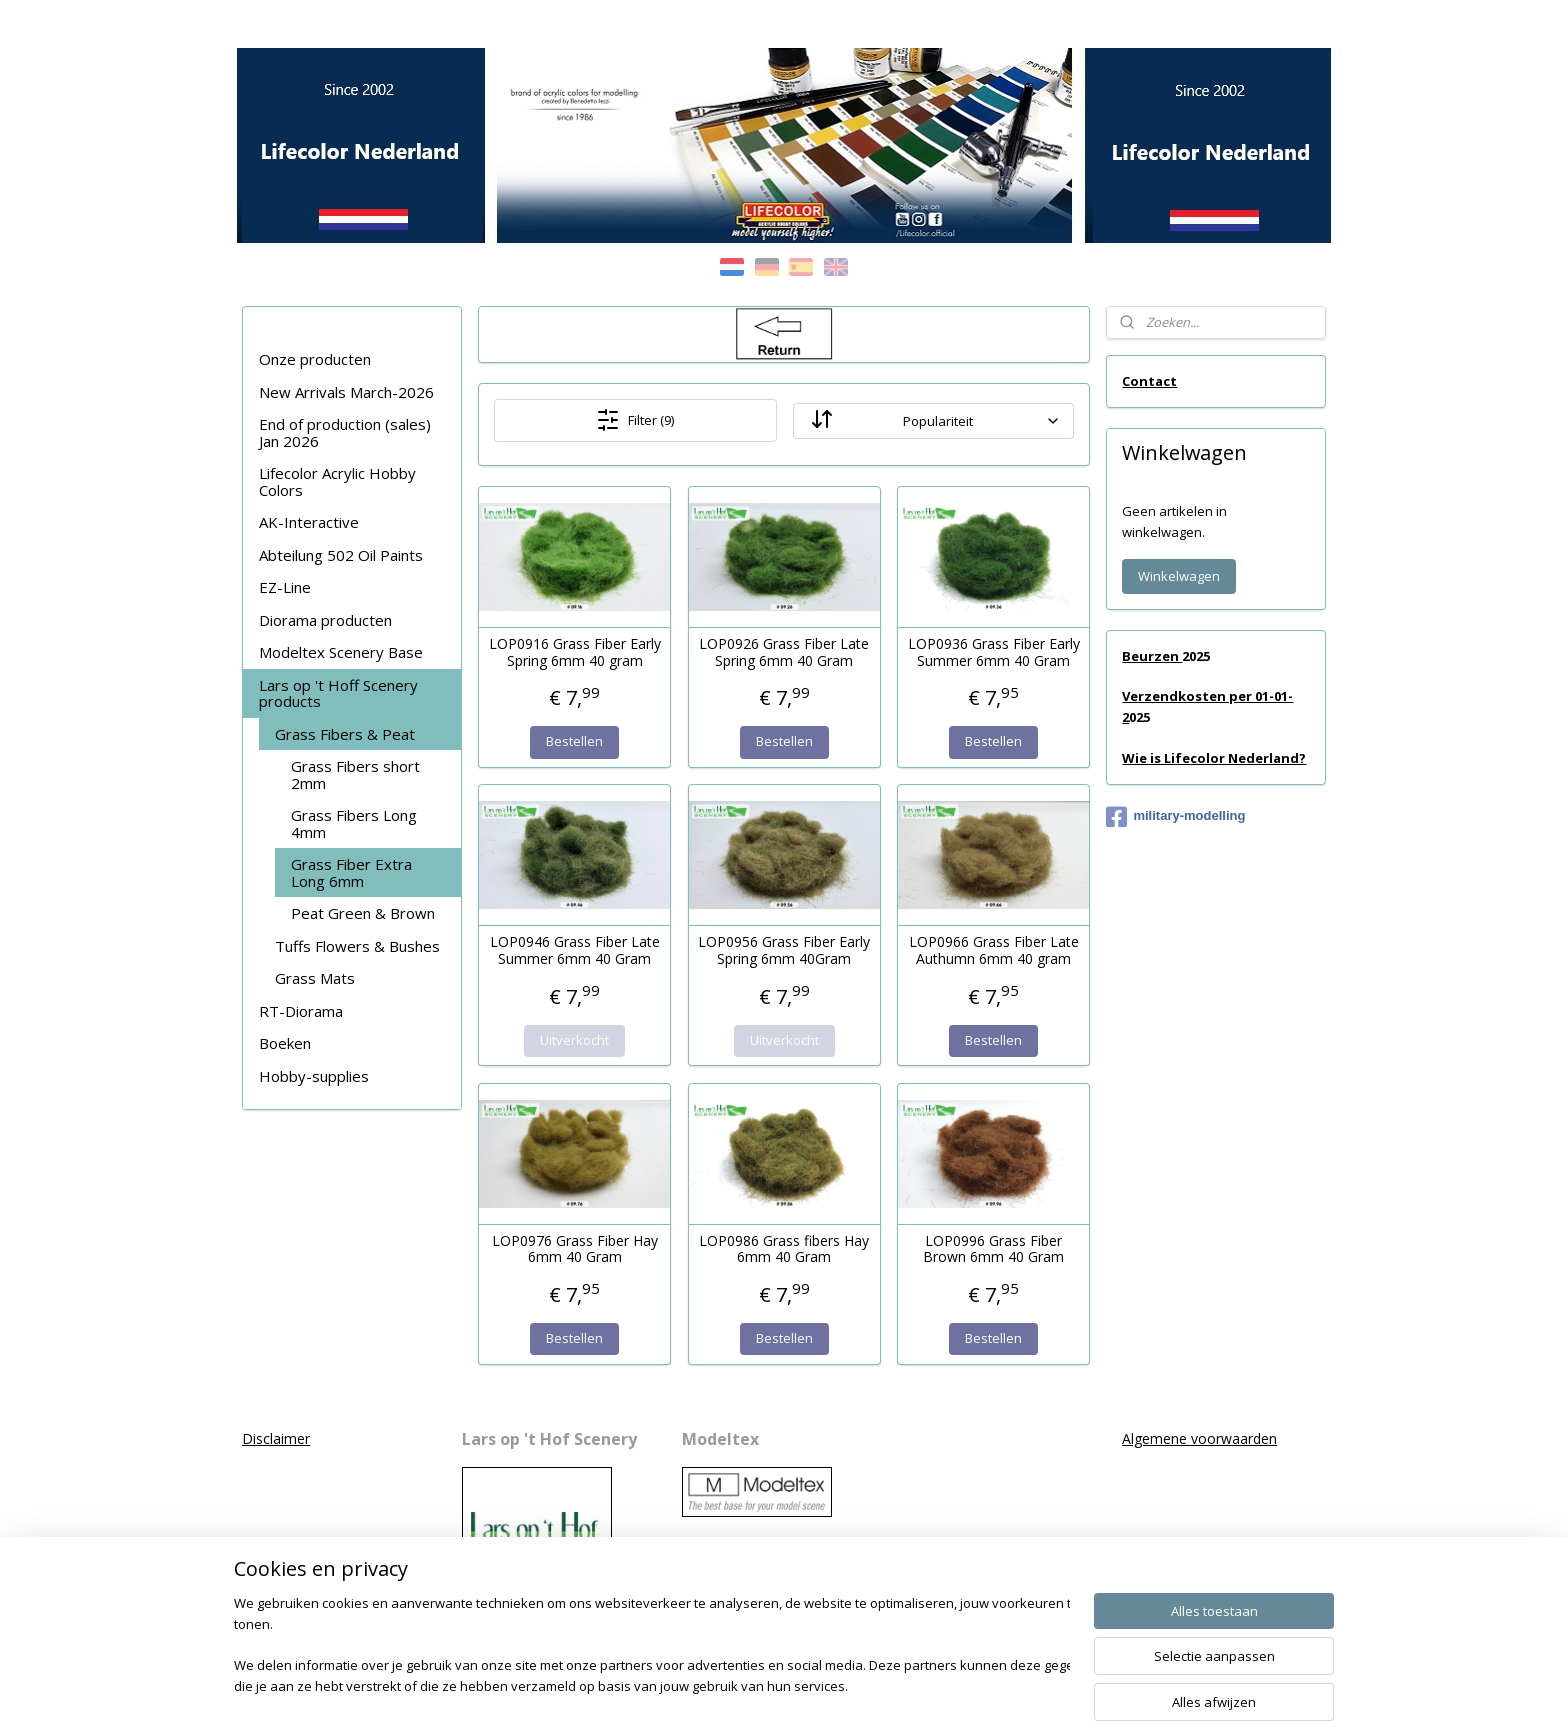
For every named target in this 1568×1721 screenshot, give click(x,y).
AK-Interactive (309, 522)
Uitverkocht (574, 1040)
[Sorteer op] (933, 421)
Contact (1149, 381)
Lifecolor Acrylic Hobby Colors (337, 481)
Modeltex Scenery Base (341, 652)
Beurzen (1152, 656)
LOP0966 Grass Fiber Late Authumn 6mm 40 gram (993, 951)
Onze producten (315, 359)
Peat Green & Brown (363, 913)
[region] (652, 1646)
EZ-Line (285, 587)
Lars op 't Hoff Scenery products (338, 693)
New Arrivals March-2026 (346, 392)
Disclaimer (276, 1438)
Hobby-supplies (314, 1076)
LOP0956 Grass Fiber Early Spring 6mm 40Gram (784, 951)
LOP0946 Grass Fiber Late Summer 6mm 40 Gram (574, 951)
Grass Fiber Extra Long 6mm (351, 872)
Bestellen (574, 741)
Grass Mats (315, 978)
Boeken (285, 1043)
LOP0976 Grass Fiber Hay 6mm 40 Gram (574, 1250)
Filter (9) (635, 420)
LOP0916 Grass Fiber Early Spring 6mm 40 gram (574, 653)
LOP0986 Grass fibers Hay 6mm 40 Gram (784, 1250)
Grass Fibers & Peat (345, 734)
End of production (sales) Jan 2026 (345, 432)
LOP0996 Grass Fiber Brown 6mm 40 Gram (993, 1250)
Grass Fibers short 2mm (355, 774)
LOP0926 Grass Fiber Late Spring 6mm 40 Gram (784, 653)
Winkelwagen (1179, 576)
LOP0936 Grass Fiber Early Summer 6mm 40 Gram (993, 653)
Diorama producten (325, 620)
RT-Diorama (301, 1011)
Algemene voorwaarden (1199, 1438)
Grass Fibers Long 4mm (354, 823)
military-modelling (1175, 817)
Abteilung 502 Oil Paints (341, 555)
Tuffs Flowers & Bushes (357, 946)
